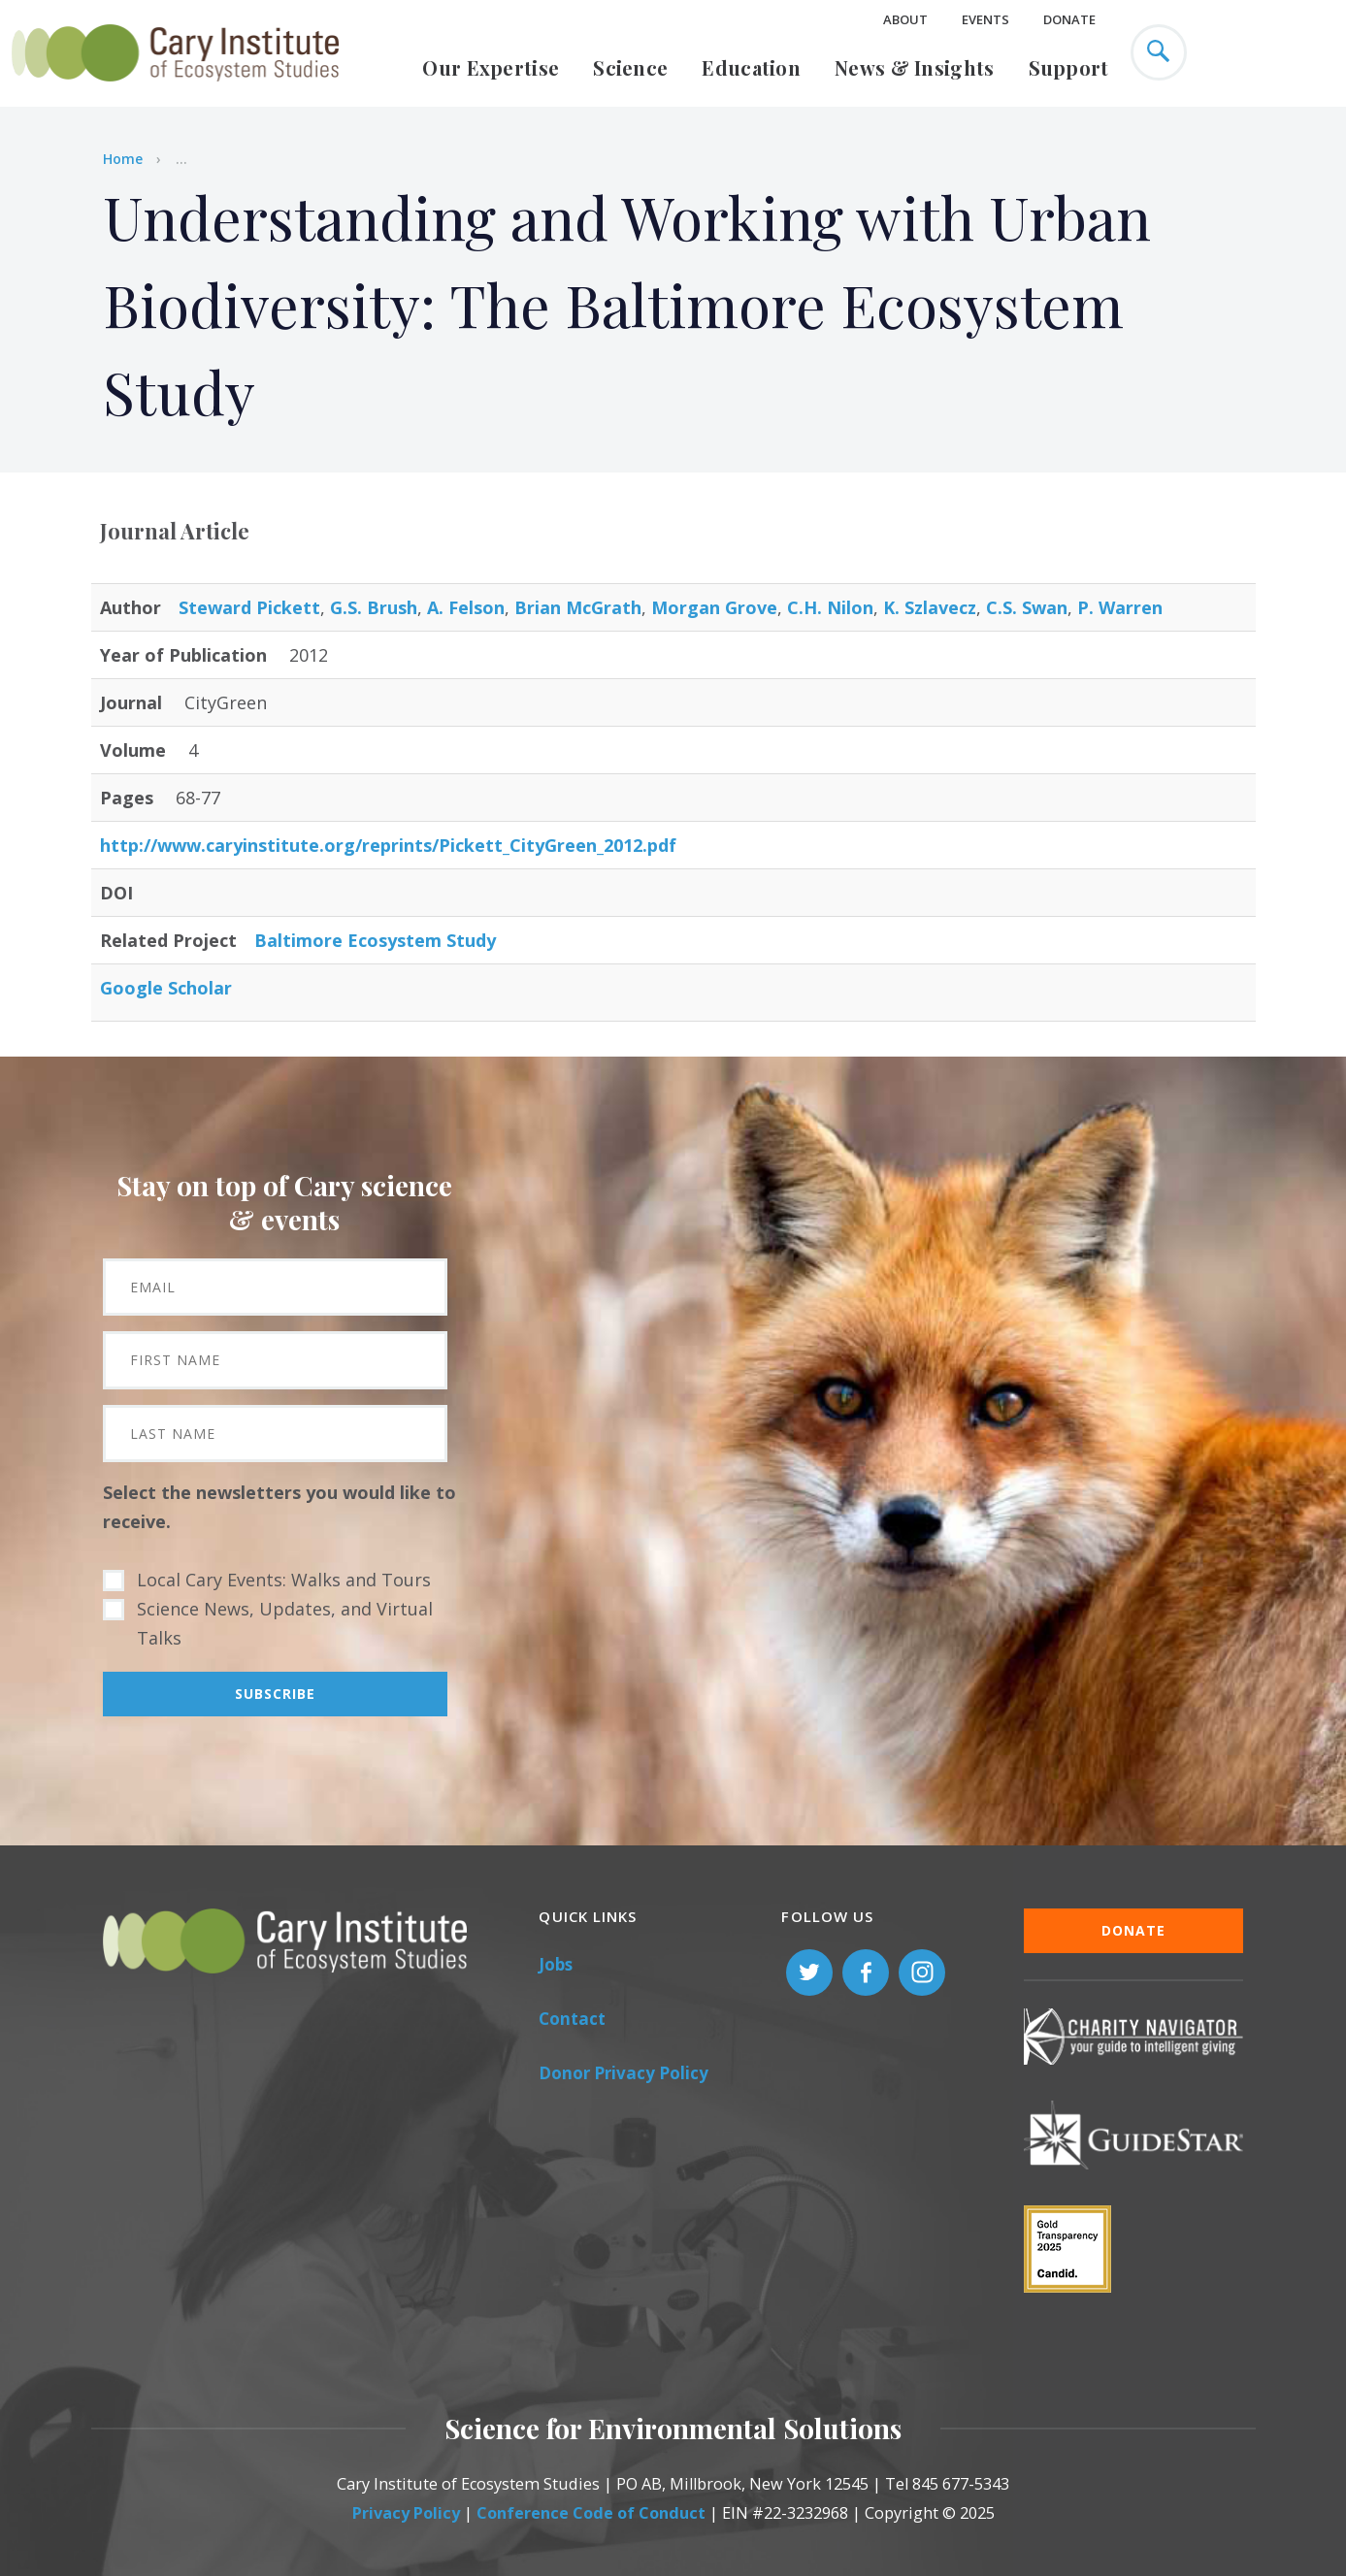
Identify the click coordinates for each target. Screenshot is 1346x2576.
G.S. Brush (373, 607)
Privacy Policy (406, 2513)
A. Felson (466, 607)
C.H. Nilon (830, 607)
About (905, 19)
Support (1069, 67)
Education (751, 67)
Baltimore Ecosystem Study (375, 940)
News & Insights (915, 67)
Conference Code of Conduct (591, 2513)
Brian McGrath (577, 607)
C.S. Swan (1026, 607)
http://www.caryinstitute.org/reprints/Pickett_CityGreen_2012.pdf (388, 845)
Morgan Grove (714, 607)
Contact (572, 2018)
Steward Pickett (249, 607)
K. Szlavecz (929, 607)
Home (123, 158)
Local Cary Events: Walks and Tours (284, 1579)
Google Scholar (166, 987)
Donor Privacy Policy (623, 2073)
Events (985, 19)
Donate (1069, 19)
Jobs (556, 1964)
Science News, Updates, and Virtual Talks (285, 1623)
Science (630, 67)
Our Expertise (490, 67)
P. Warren (1120, 607)
